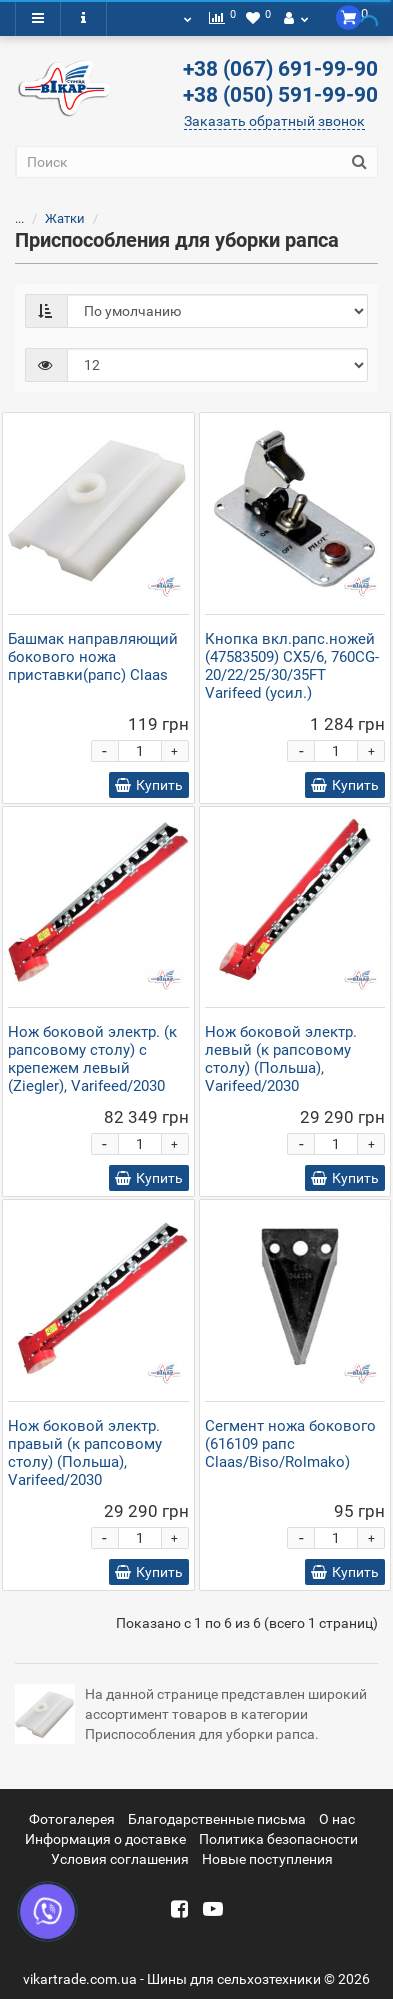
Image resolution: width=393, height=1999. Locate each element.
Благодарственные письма (217, 1819)
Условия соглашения (120, 1859)
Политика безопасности (278, 1839)
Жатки (65, 218)
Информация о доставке (105, 1839)
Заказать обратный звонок (274, 121)
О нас (337, 1819)
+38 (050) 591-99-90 (280, 95)
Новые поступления (267, 1859)
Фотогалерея (72, 1819)
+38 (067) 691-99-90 (280, 69)
